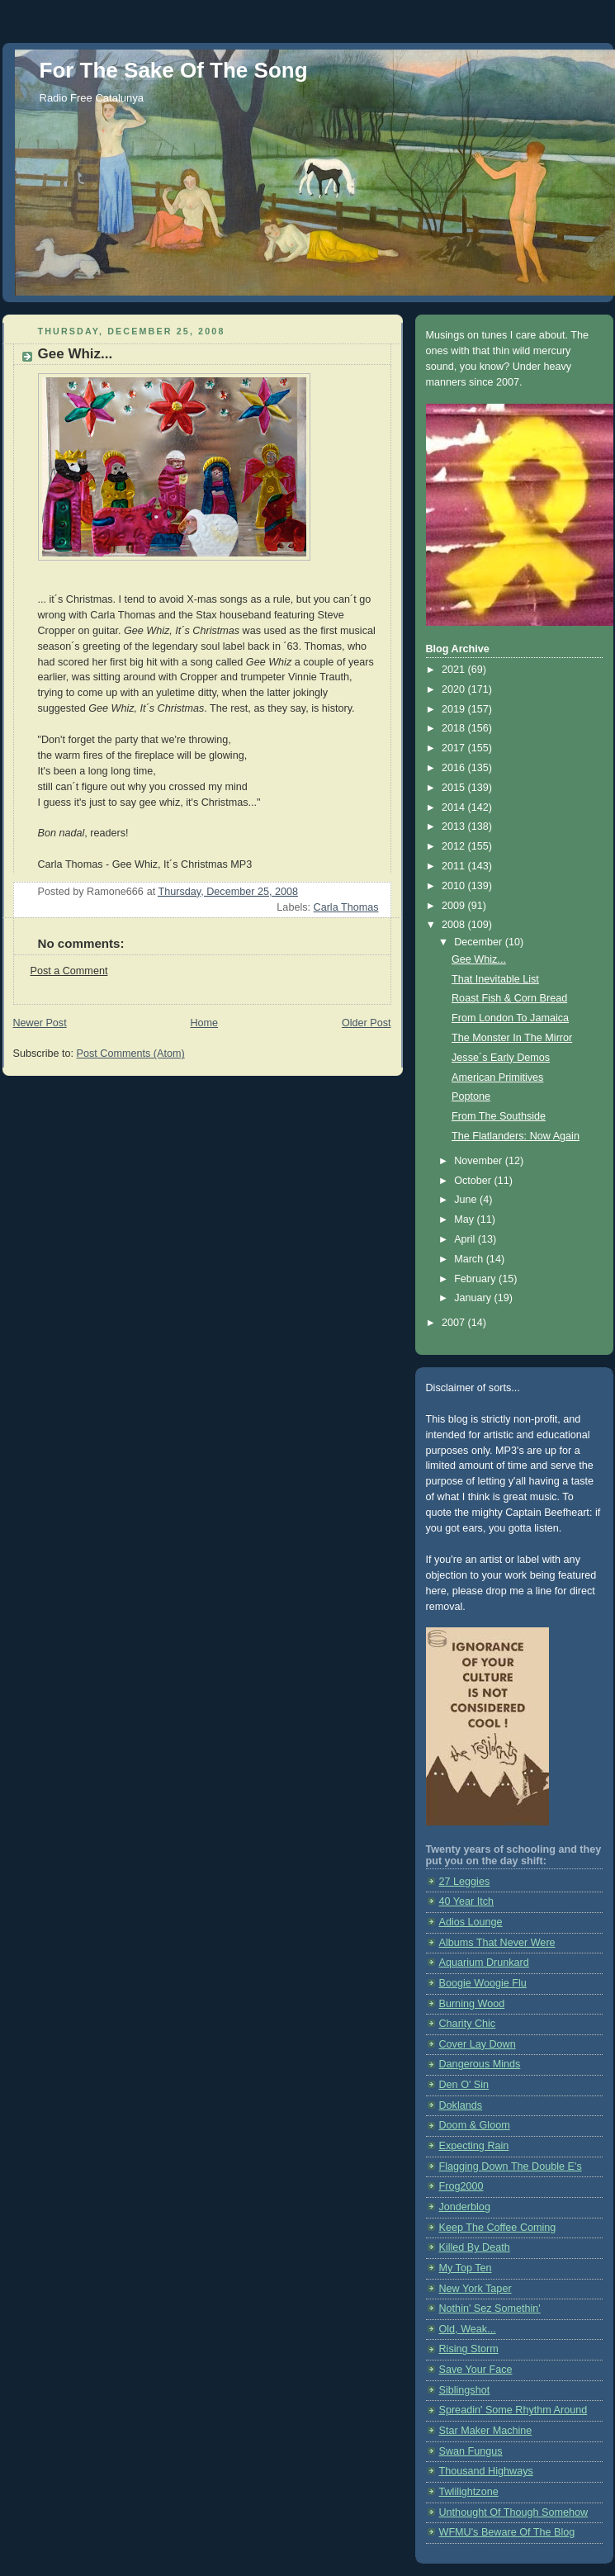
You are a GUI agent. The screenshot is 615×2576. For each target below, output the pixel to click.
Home (204, 1023)
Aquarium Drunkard (484, 1962)
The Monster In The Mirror (512, 1038)
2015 (455, 787)
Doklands (461, 2105)
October (474, 1180)
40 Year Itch (466, 1901)
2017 (455, 748)
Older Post (366, 1023)
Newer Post (40, 1023)
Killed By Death (474, 2247)
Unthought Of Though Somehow (514, 2512)
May (465, 1219)
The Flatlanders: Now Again (516, 1136)
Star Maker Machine (485, 2430)
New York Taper (475, 2288)
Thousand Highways (486, 2471)
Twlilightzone (469, 2492)
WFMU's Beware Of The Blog (507, 2532)
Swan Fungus (471, 2451)
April (466, 1239)
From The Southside (499, 1116)
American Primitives (497, 1077)
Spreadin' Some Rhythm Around (513, 2410)
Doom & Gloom (474, 2125)
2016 (455, 768)
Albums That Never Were (497, 1943)
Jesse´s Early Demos (501, 1057)
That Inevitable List (495, 979)
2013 (455, 826)
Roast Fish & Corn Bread (509, 998)
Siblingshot (464, 2390)
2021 (455, 669)
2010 (455, 886)
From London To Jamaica (510, 1018)
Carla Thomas (346, 907)
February (476, 1279)
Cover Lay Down (477, 2044)
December (479, 942)
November (479, 1161)
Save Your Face (476, 2369)
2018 (455, 728)
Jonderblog (464, 2207)
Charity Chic (467, 2023)
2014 (455, 807)
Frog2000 (461, 2186)
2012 (455, 846)
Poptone (471, 1096)
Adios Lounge (471, 1922)
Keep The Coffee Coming (497, 2227)
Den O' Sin (464, 2085)
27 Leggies (464, 1881)
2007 (455, 1322)
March (470, 1259)
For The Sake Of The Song (174, 70)
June (467, 1199)
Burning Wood (472, 2004)
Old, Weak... (467, 2329)
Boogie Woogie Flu (483, 1983)
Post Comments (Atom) (131, 1053)
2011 (455, 866)
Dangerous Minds (480, 2064)
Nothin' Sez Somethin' (490, 2308)
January (474, 1298)
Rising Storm (469, 2349)
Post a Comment (69, 971)
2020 (455, 689)
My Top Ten (465, 2268)
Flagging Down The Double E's (510, 2166)
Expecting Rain (474, 2146)
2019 (455, 709)
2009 (455, 906)
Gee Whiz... (479, 959)
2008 (455, 924)
